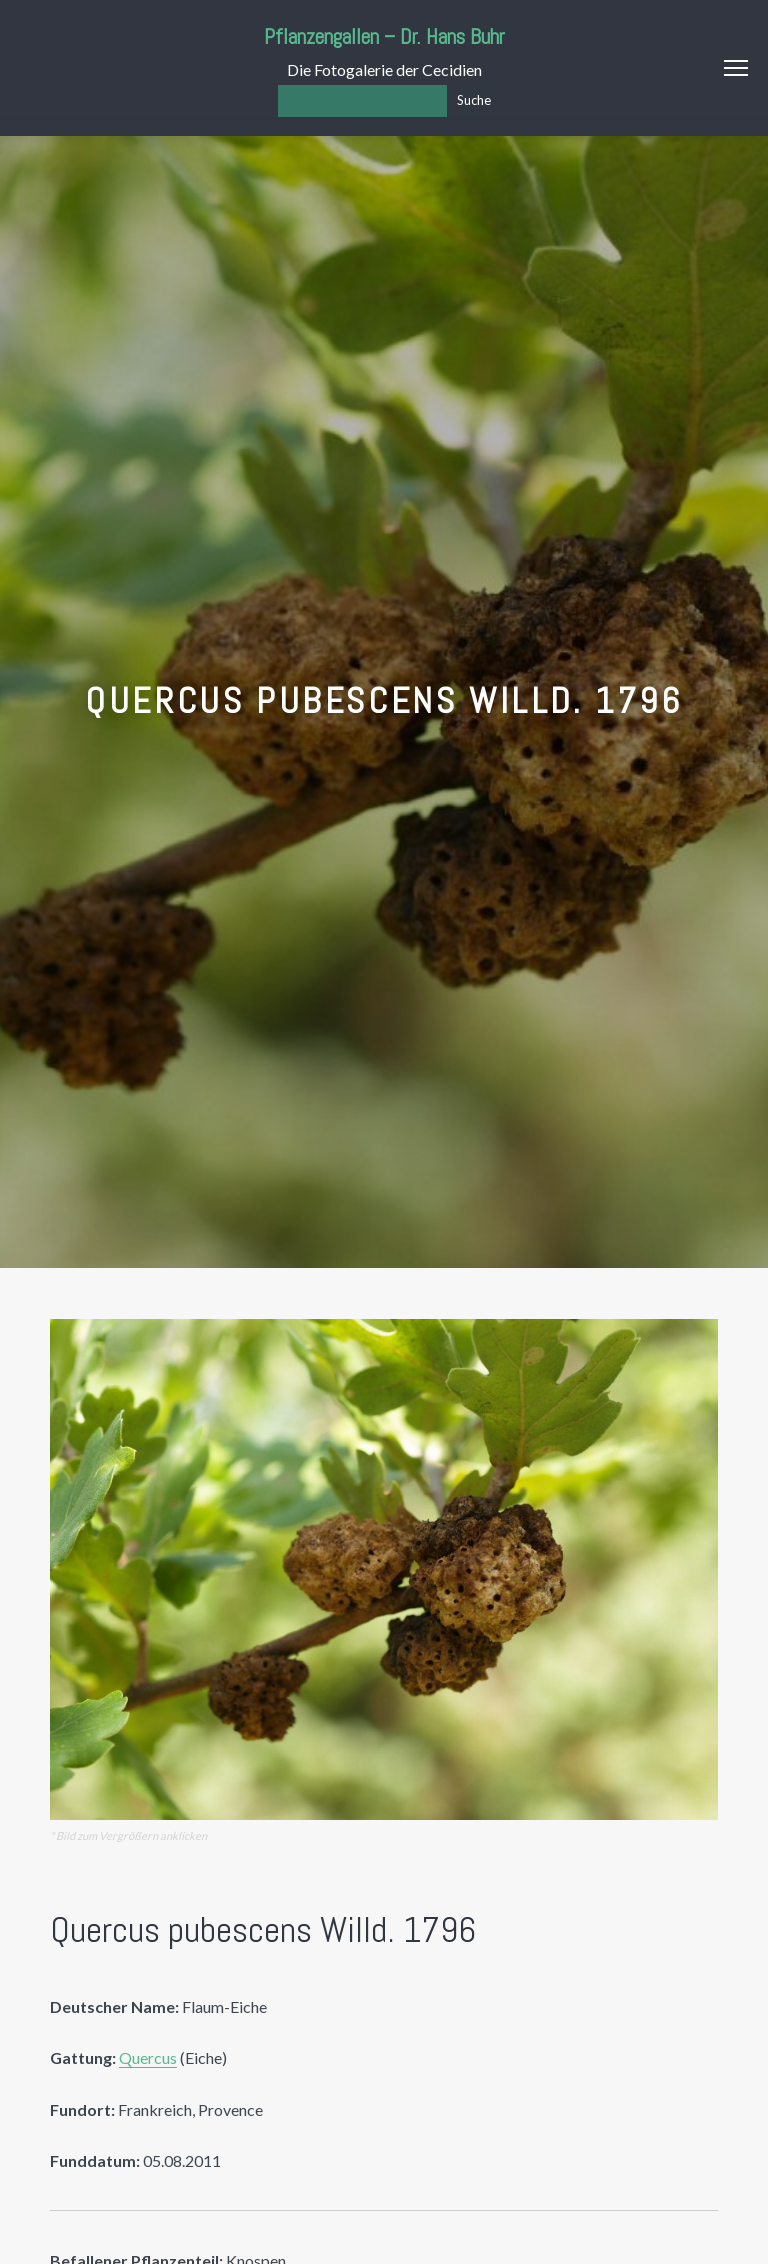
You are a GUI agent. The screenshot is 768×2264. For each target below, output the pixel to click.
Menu (736, 68)
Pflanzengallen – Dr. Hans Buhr (384, 36)
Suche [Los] (474, 100)
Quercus (148, 2057)
